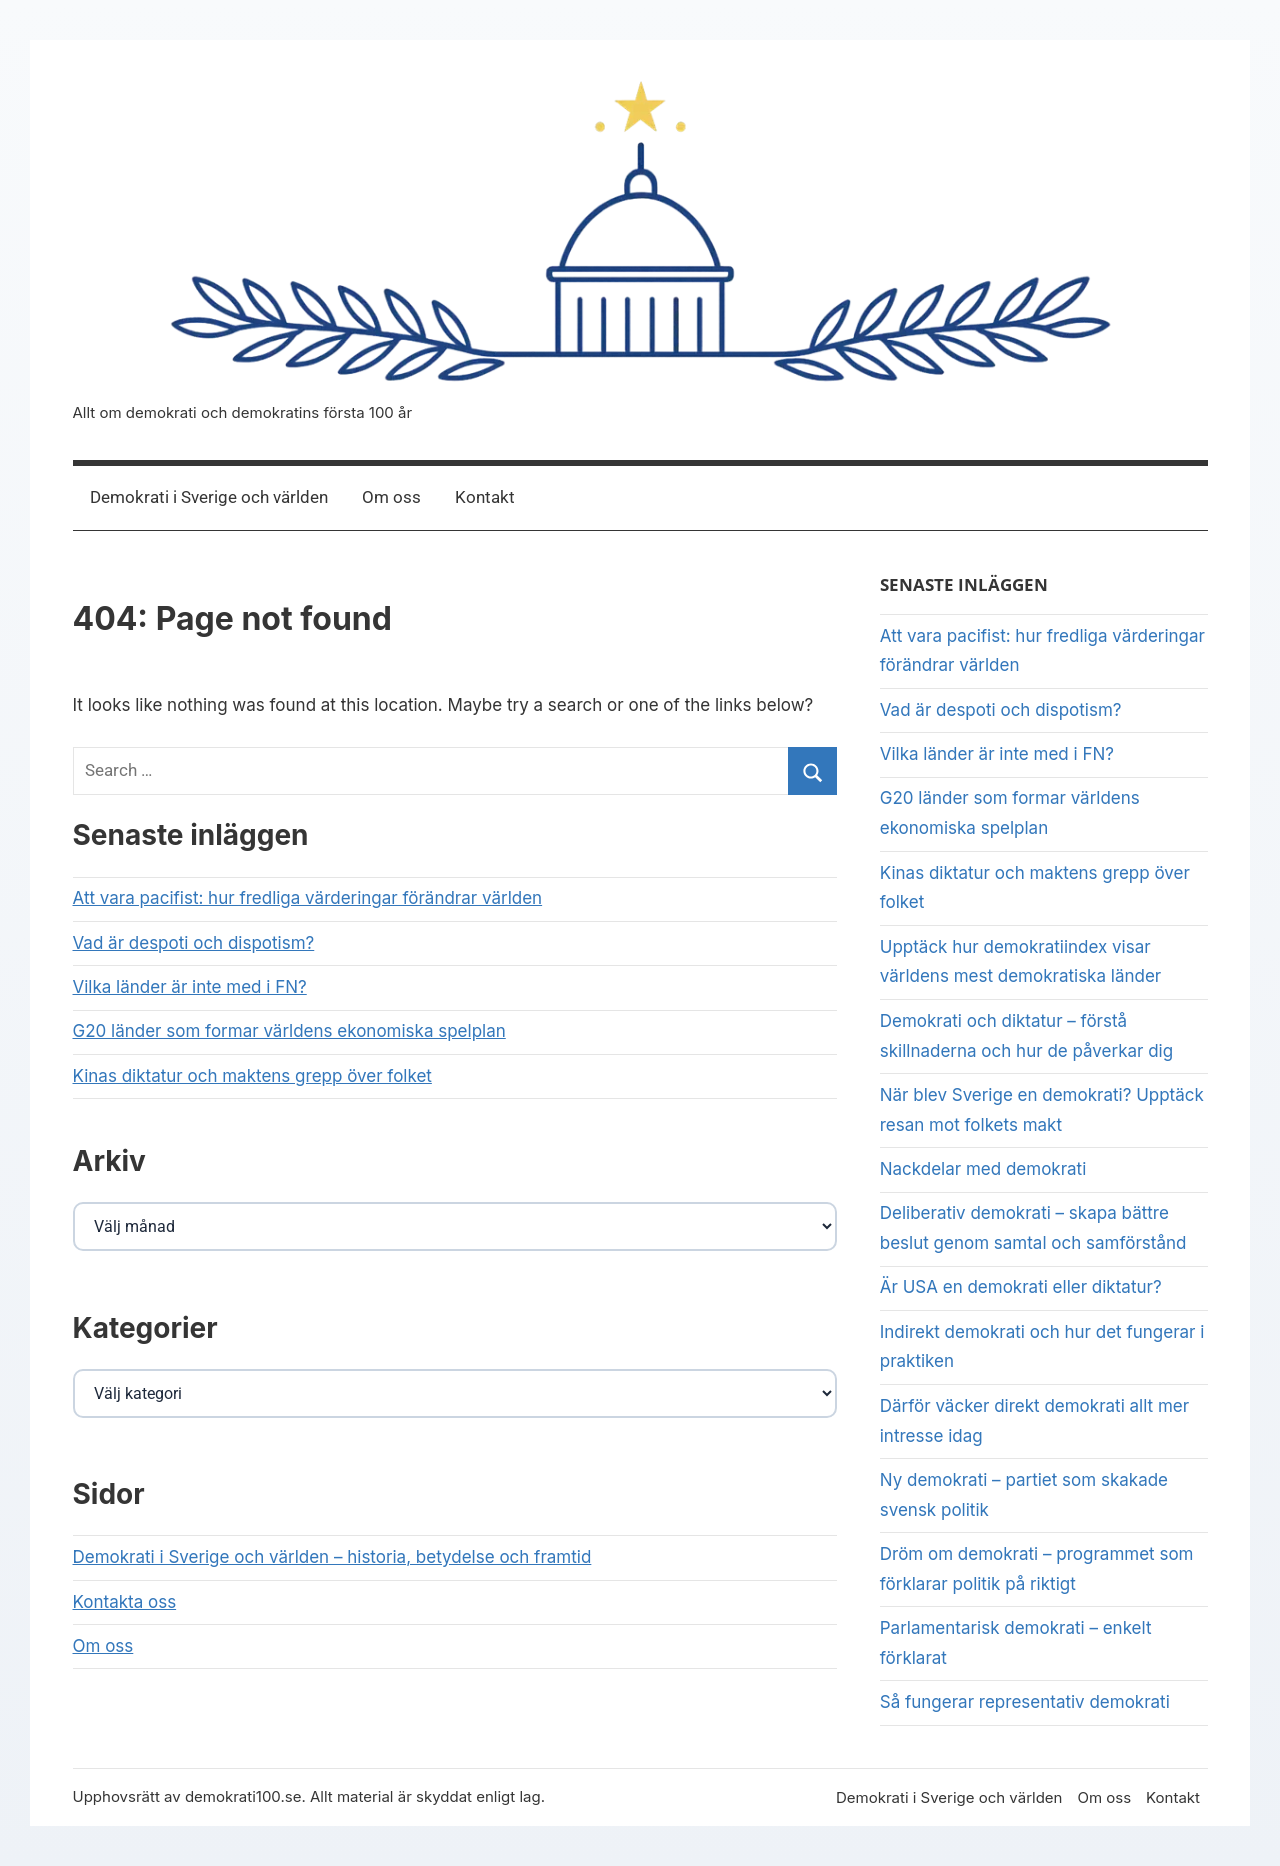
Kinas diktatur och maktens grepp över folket (252, 1076)
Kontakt (485, 497)
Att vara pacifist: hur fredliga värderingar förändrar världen (308, 898)
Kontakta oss (125, 1602)
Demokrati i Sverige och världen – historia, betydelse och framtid (332, 1557)
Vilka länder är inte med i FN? (190, 987)
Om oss (391, 497)
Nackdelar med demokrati (983, 1169)
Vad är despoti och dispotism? (194, 943)
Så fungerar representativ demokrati (1027, 1702)
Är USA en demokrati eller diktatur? (1021, 1287)
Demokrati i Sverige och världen (209, 497)
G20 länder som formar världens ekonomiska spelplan (289, 1031)
